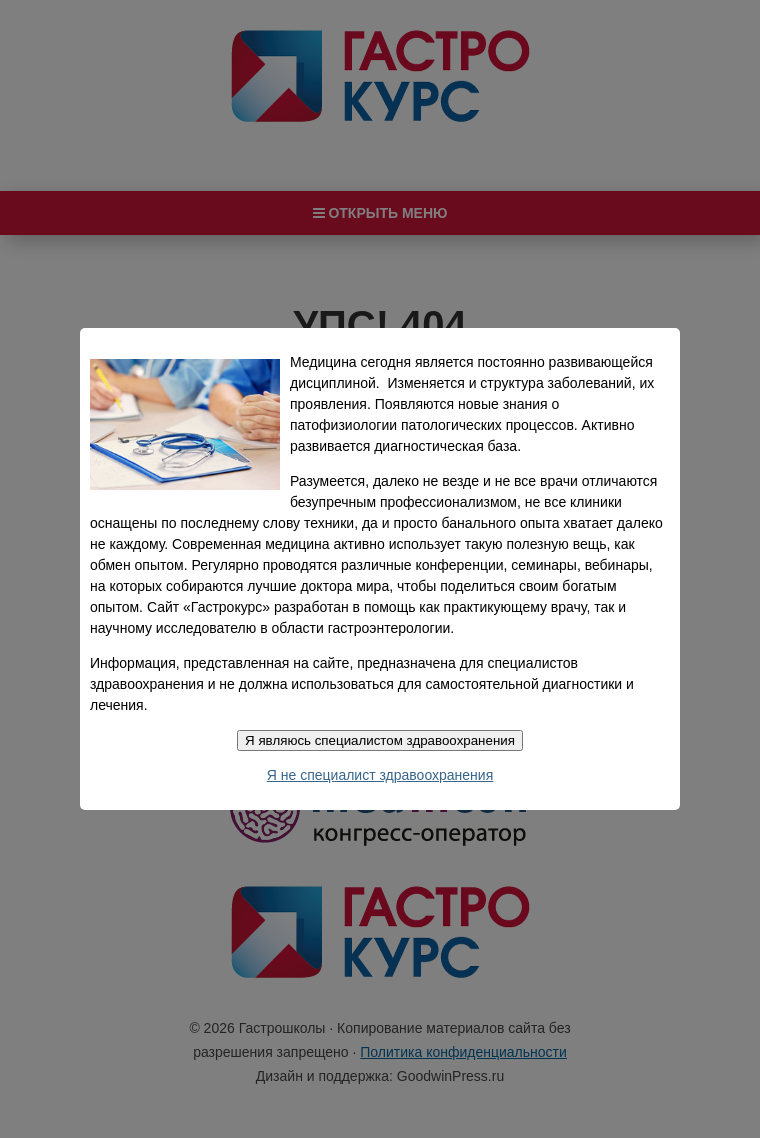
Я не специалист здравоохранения (380, 775)
